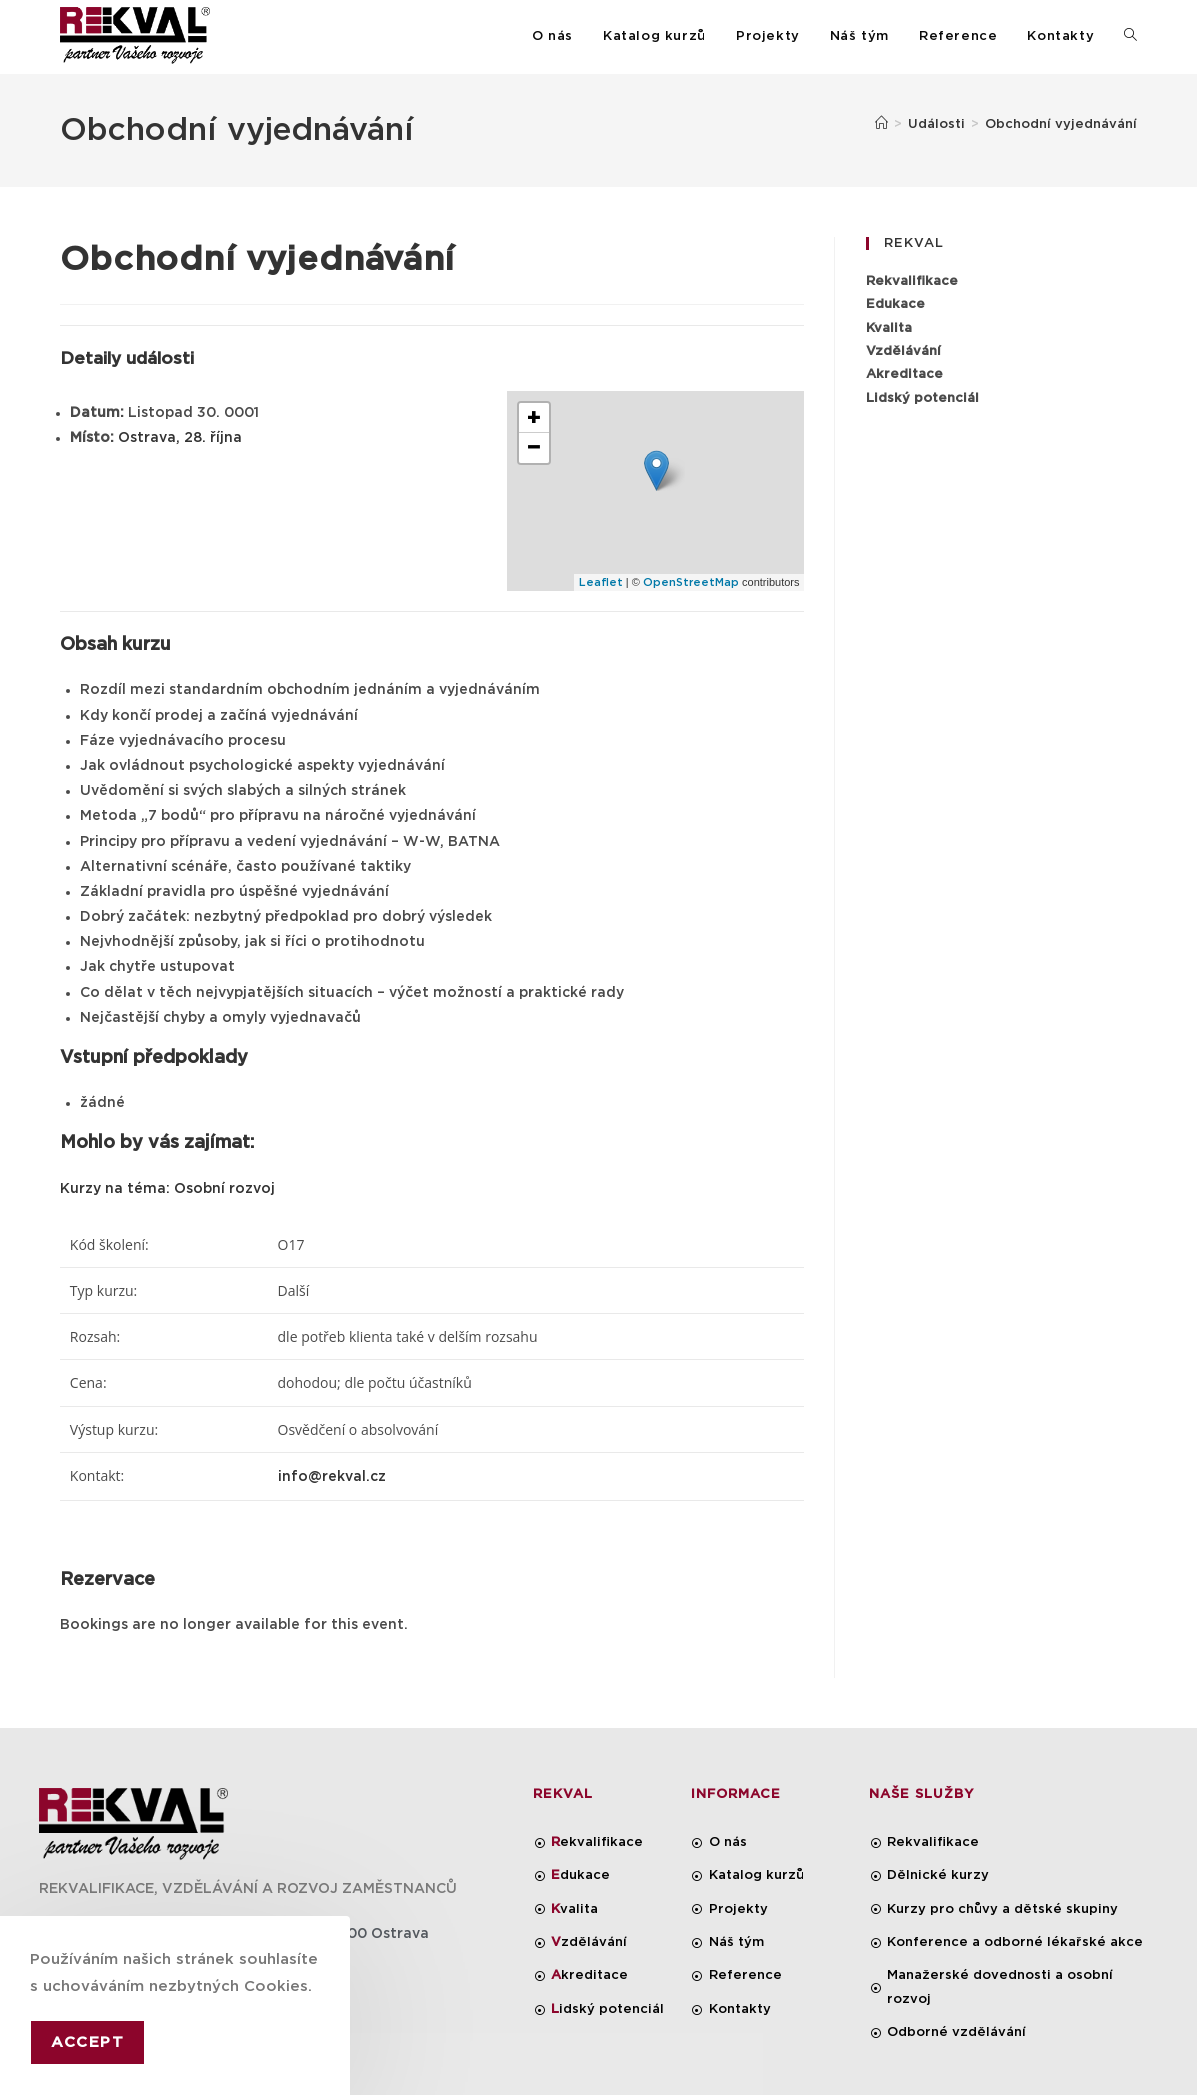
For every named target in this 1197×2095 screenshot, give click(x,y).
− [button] (534, 448)
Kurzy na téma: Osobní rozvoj (167, 1189)
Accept (87, 2042)
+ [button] (534, 418)
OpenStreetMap (691, 582)
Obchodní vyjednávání (1061, 124)
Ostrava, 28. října (180, 438)
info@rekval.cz (332, 1477)
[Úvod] (881, 124)
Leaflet (601, 582)
